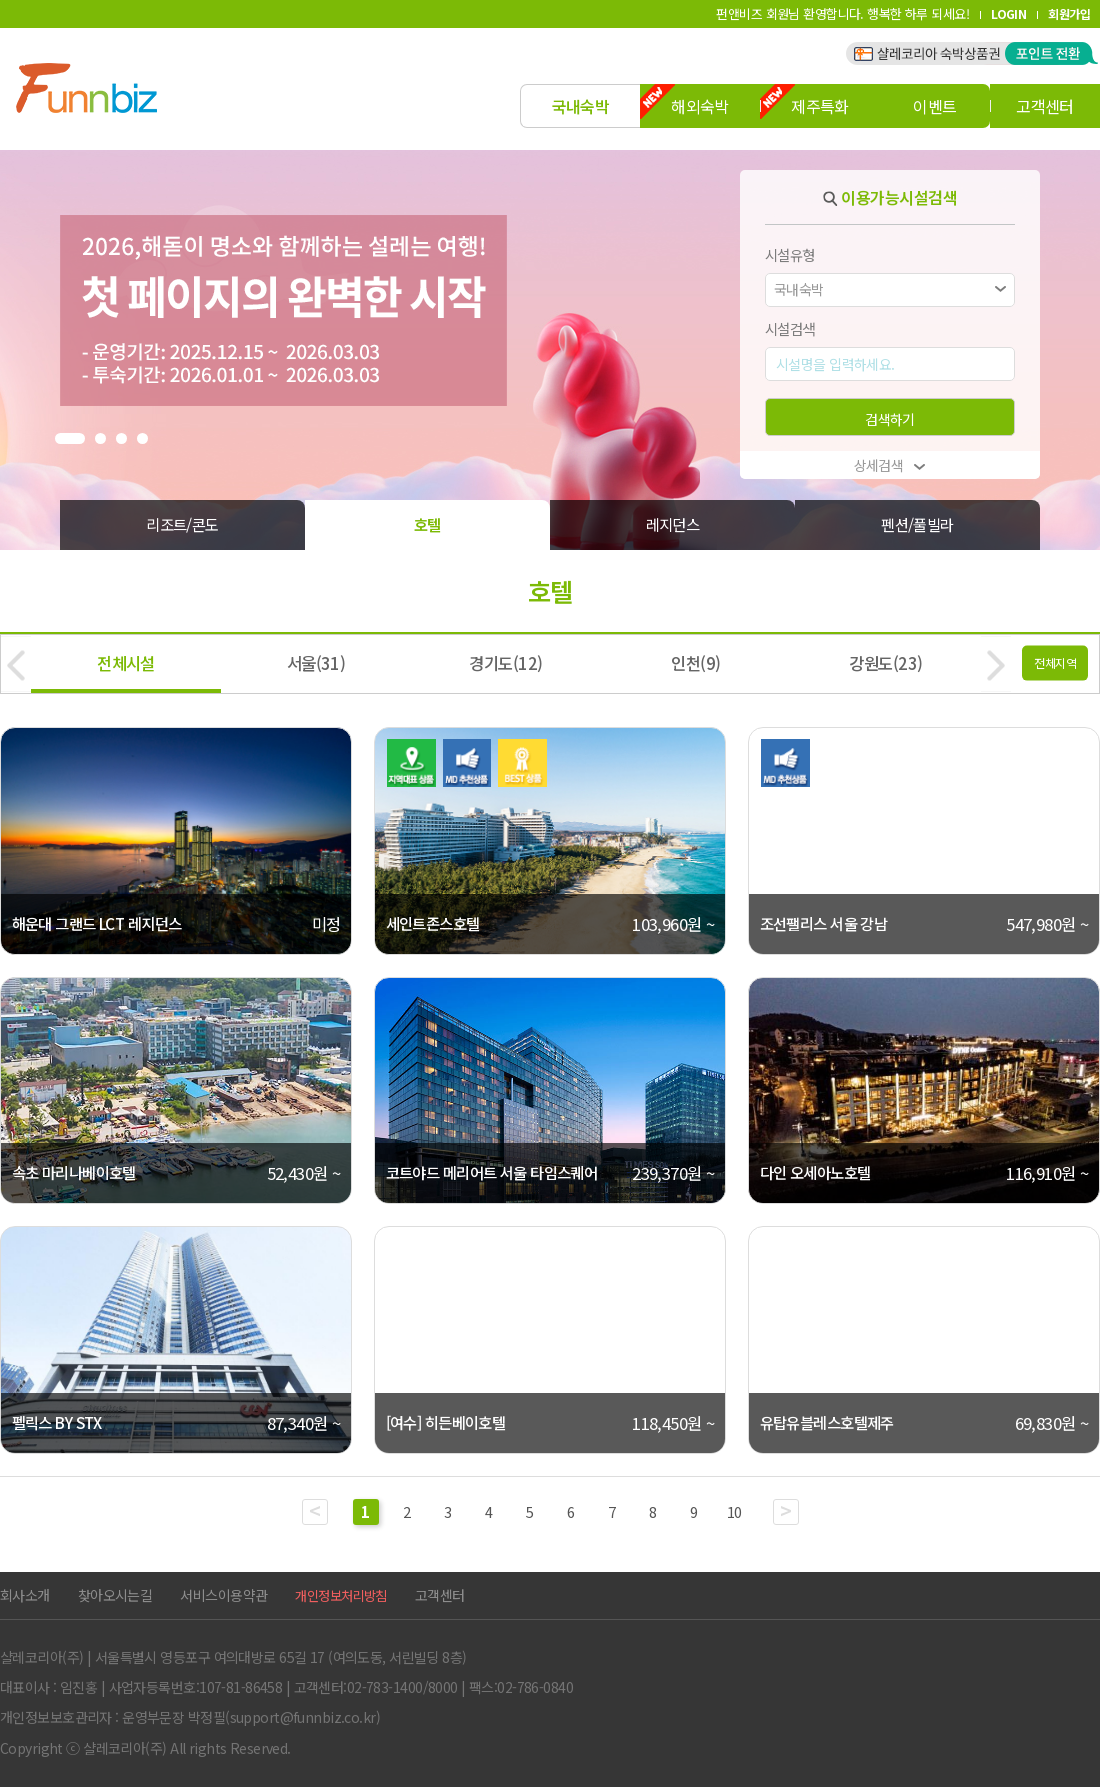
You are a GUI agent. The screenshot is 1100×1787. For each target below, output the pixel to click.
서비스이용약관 (223, 1595)
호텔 (427, 524)
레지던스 (673, 524)
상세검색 (890, 465)
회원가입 (1069, 13)
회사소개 (25, 1595)
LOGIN (1008, 13)
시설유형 (790, 254)
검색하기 (890, 419)
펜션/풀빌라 (917, 524)
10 (734, 1511)
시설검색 (790, 328)
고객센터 (440, 1595)
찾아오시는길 (115, 1595)
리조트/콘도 (182, 524)
